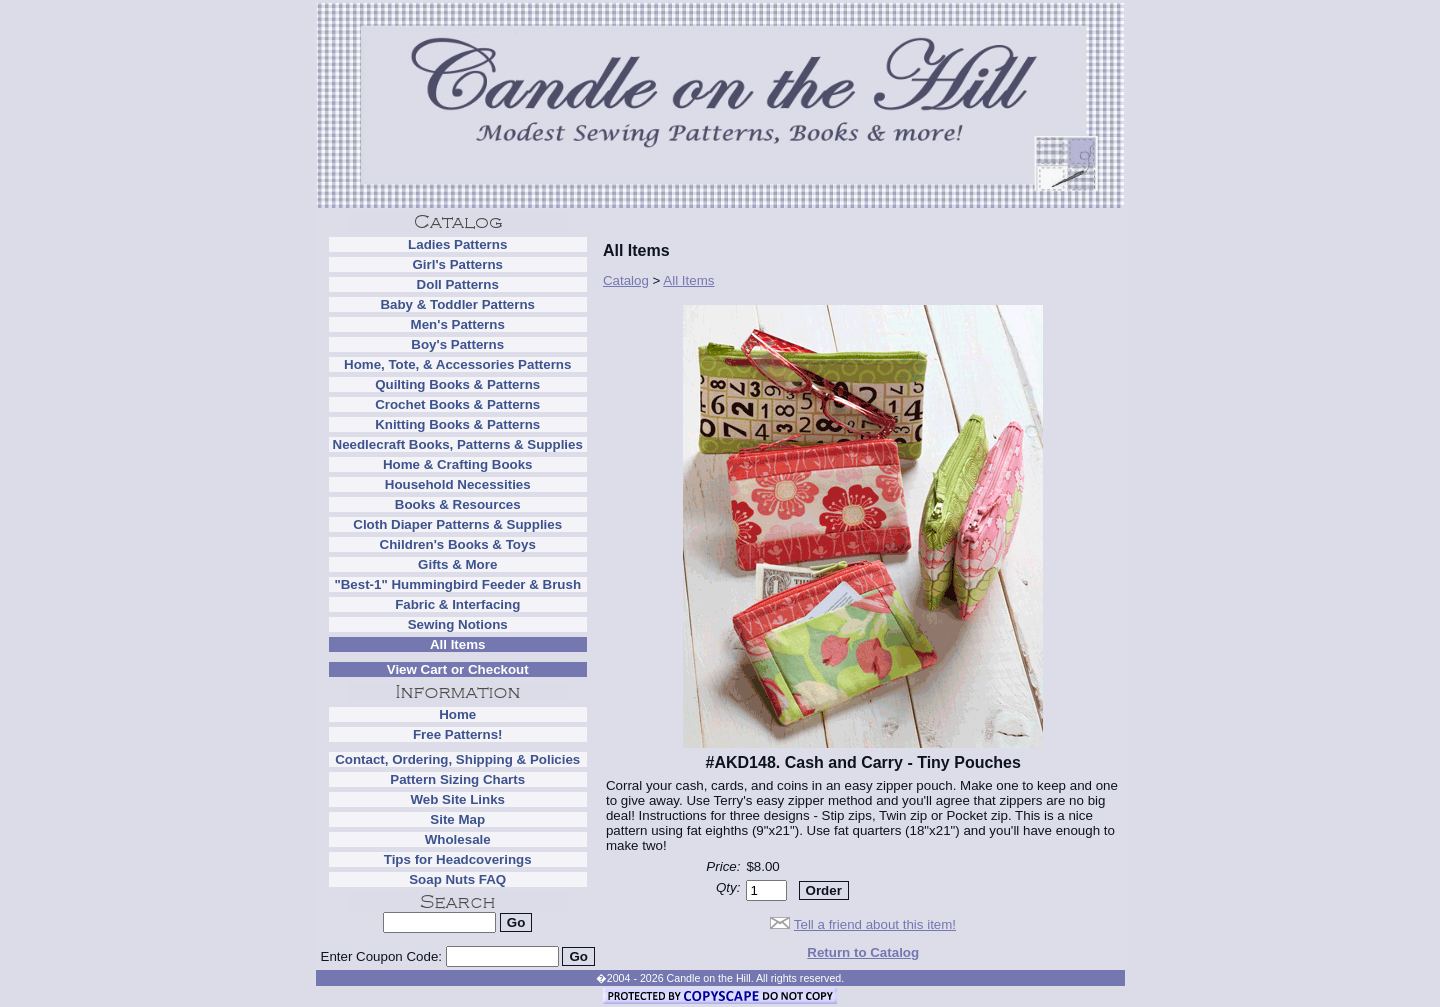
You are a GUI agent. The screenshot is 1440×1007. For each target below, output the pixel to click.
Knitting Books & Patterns (457, 424)
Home (457, 714)
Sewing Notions (458, 624)
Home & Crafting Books (458, 464)
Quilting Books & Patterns (457, 384)
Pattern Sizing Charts (457, 779)
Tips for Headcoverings (458, 859)
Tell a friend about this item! (875, 924)
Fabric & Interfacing (457, 604)
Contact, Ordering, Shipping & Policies (457, 759)
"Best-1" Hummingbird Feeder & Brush (457, 584)
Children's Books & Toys (458, 544)
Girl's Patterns (457, 264)
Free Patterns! (458, 734)
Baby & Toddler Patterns (457, 304)
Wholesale (458, 839)
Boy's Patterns (457, 344)
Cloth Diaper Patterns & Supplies (457, 524)
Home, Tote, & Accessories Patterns (457, 364)
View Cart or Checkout (458, 669)
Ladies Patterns (457, 244)
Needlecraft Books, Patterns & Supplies (458, 444)
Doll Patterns (458, 284)
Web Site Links (457, 799)
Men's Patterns (458, 324)
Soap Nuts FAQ (457, 879)
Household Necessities (458, 484)
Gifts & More (457, 564)
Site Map (457, 819)
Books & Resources (458, 504)
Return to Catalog (863, 952)
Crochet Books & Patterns (457, 404)
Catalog (626, 280)
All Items (458, 644)
